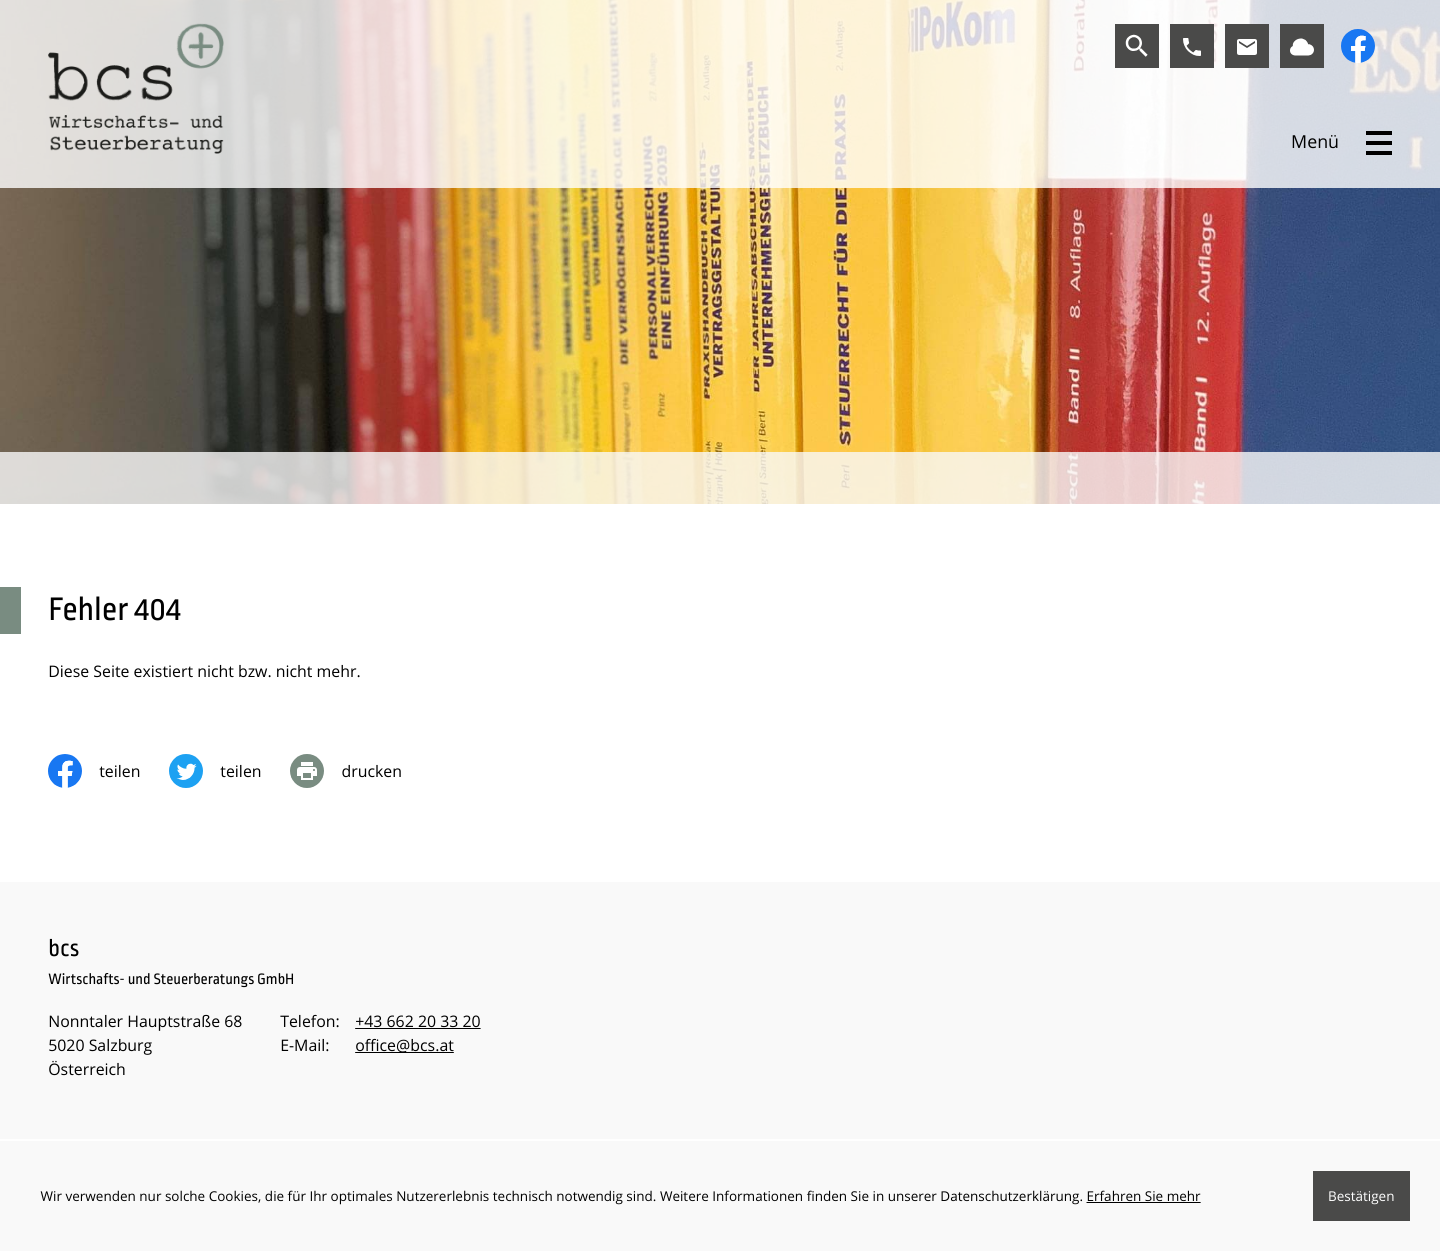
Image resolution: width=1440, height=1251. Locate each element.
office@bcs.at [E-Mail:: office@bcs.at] (404, 1045)
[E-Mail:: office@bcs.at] (1247, 46)
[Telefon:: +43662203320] (417, 1022)
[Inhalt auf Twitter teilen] (229, 771)
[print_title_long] (360, 771)
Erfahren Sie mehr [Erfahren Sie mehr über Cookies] (1144, 1196)
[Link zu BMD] (1302, 46)
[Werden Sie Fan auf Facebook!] (1358, 46)
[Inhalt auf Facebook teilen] (108, 771)
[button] (1192, 46)
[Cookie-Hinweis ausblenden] (1361, 1196)
